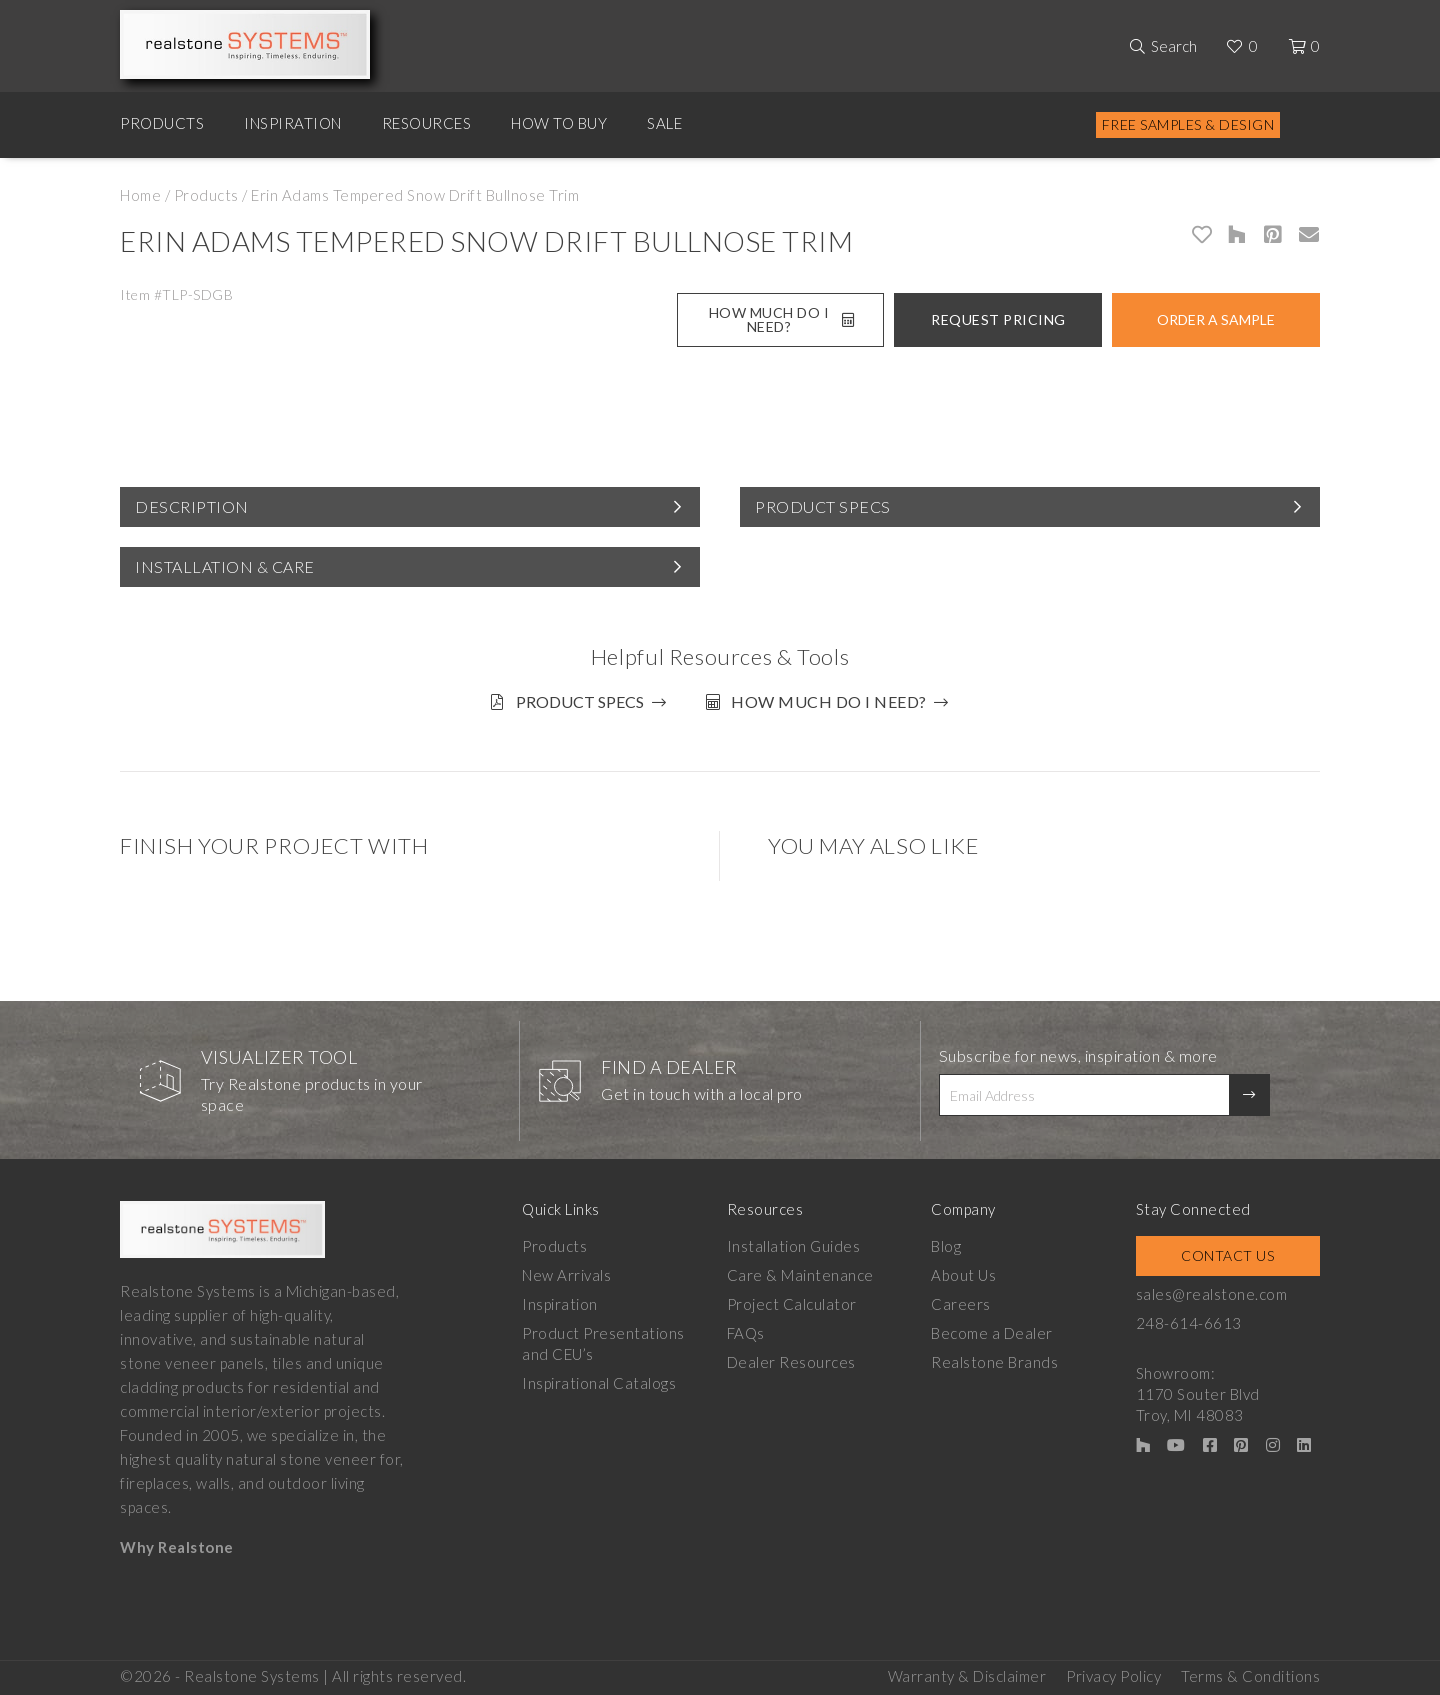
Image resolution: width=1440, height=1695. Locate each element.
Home (140, 195)
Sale (664, 123)
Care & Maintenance (800, 1275)
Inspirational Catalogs (599, 1383)
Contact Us (1227, 1255)
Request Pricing (998, 319)
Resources (427, 123)
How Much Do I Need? (781, 319)
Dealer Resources (791, 1362)
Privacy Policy (1113, 1676)
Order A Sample (1216, 319)
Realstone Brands (994, 1362)
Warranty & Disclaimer (967, 1676)
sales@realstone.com (1212, 1294)
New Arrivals (566, 1275)
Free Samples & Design (1188, 124)
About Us (963, 1275)
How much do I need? (829, 701)
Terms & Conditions (1250, 1676)
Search (1174, 46)
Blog (946, 1246)
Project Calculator (792, 1304)
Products (162, 123)
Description (192, 506)
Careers (961, 1304)
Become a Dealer (992, 1333)
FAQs (746, 1333)
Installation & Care (225, 566)
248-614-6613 (1189, 1323)
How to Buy (559, 123)
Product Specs (823, 506)
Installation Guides (794, 1246)
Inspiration (293, 123)
